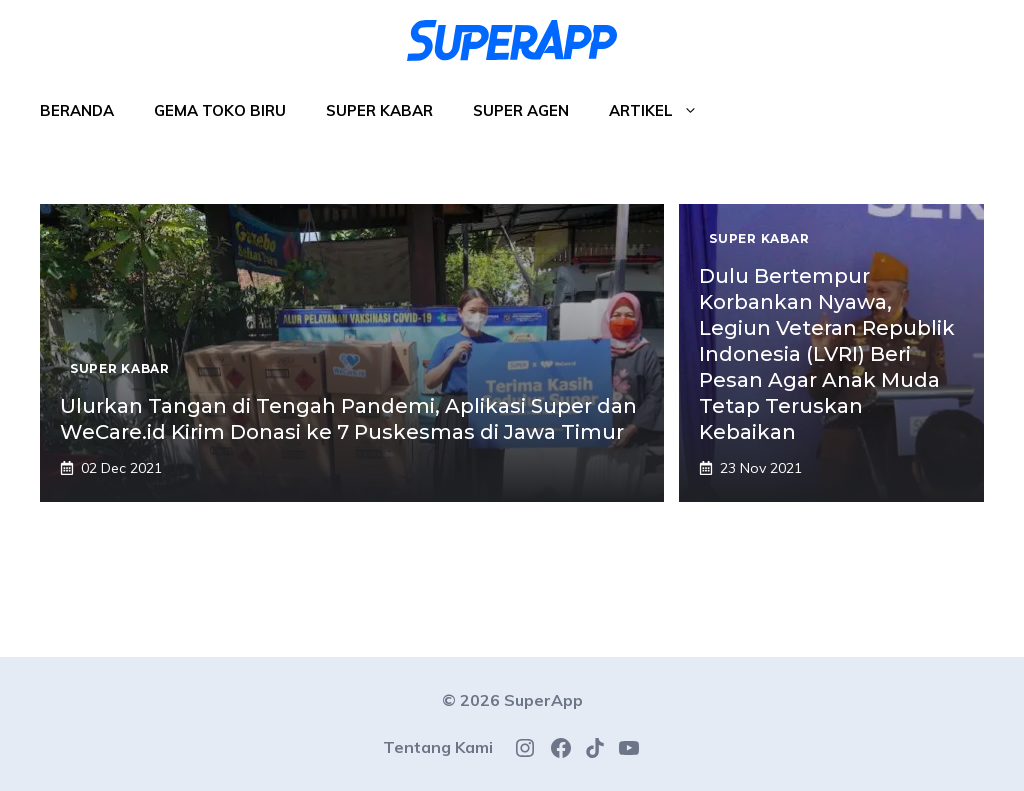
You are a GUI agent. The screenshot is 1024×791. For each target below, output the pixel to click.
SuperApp (543, 700)
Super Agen (521, 110)
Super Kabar (379, 110)
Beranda (77, 110)
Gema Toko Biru (220, 110)
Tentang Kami (438, 747)
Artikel (663, 111)
